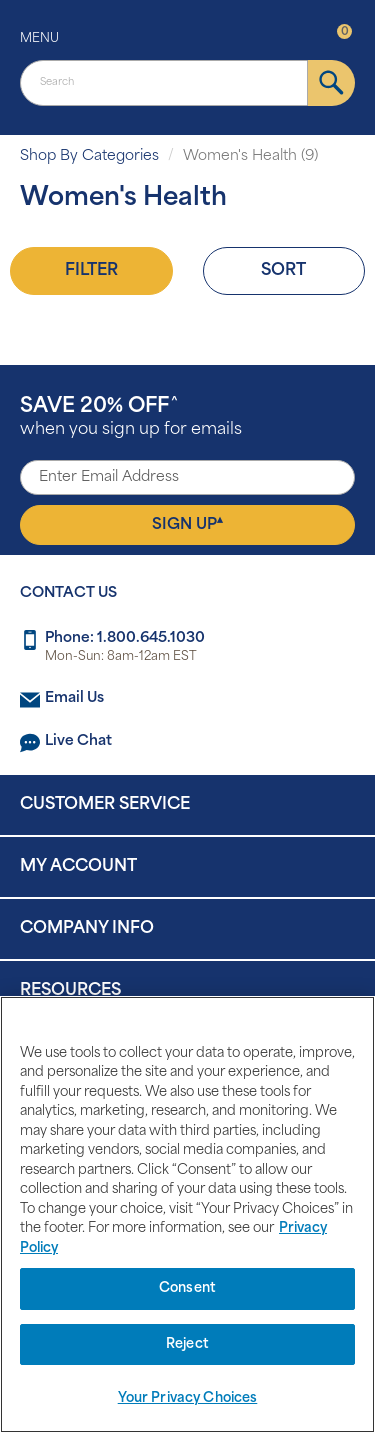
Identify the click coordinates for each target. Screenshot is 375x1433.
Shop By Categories (89, 156)
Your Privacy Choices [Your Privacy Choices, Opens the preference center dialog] (188, 1398)
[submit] (331, 83)
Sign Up (187, 524)
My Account (78, 867)
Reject (187, 1344)
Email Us (74, 698)
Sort (283, 271)
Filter (91, 271)
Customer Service (105, 805)
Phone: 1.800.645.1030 (125, 638)
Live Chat (78, 741)
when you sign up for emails (131, 417)
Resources (70, 991)
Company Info (87, 929)
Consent (187, 1288)
